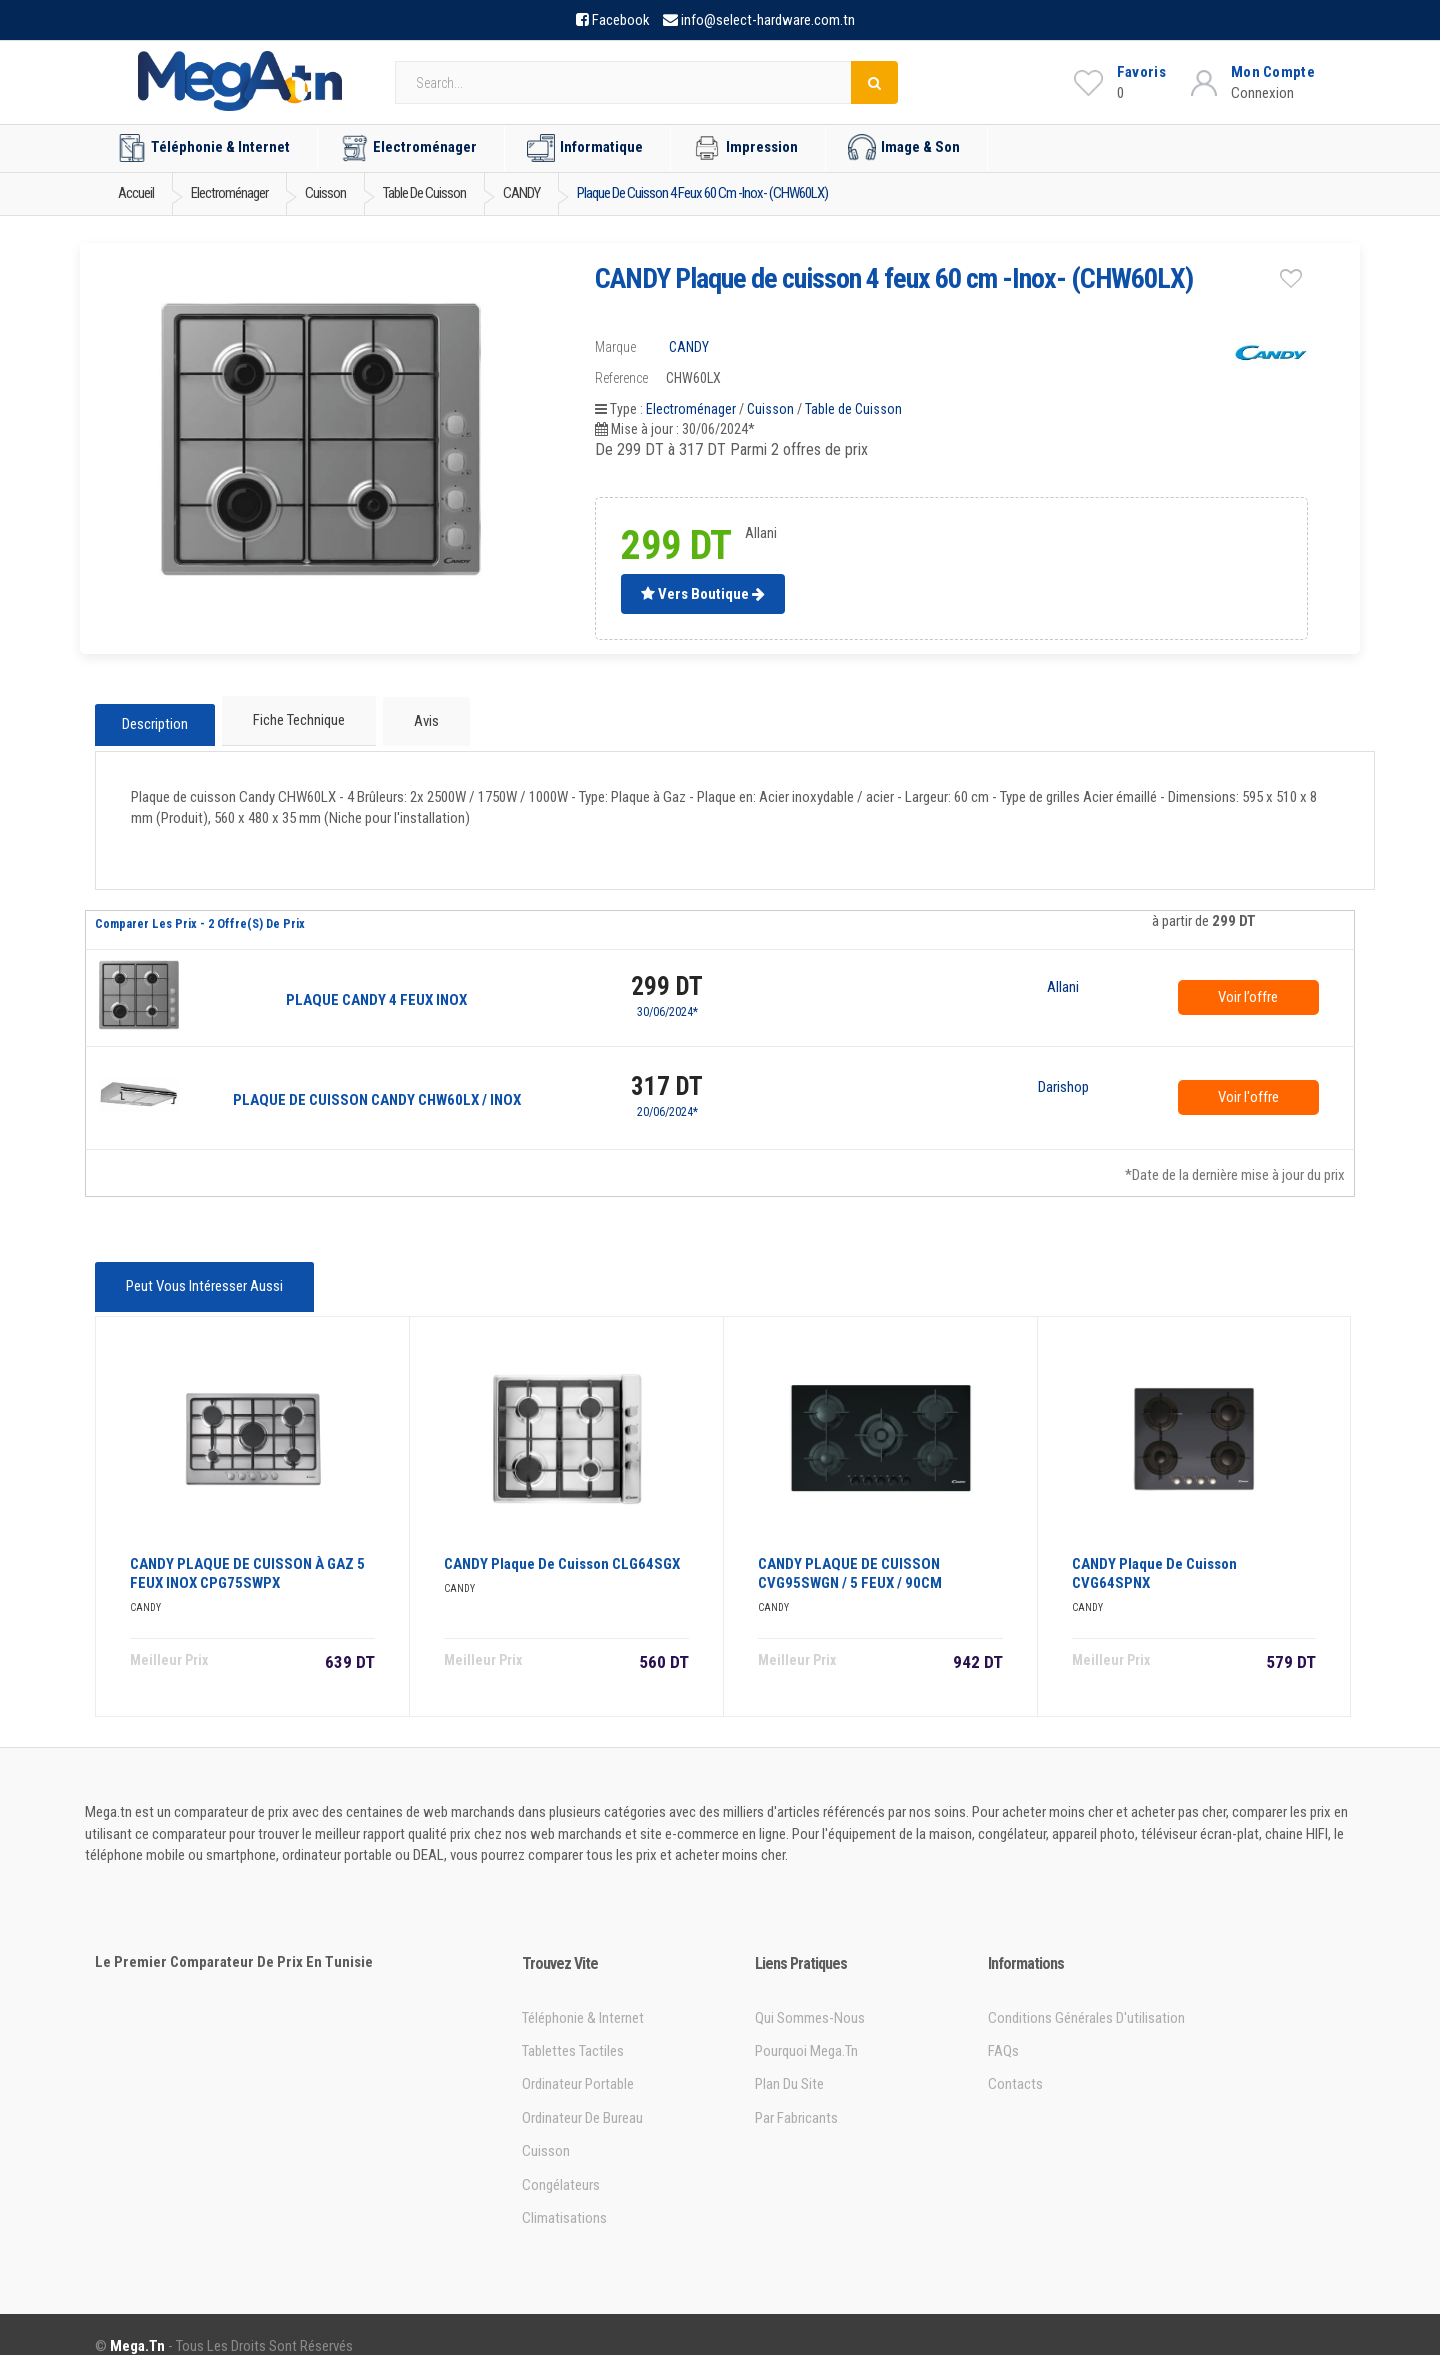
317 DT (667, 1075)
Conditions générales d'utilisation (1086, 1995)
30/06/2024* (667, 1001)
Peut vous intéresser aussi (200, 1273)
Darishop (1063, 1077)
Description (155, 719)
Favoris (1141, 72)
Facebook (621, 20)
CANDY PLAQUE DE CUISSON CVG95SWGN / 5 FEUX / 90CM (850, 1551)
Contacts (1015, 2062)
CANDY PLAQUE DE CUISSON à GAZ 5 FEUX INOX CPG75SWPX (247, 1551)
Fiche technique (297, 718)
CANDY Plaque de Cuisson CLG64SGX (562, 1542)
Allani (1063, 977)
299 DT (667, 975)
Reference (621, 378)
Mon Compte (1273, 72)
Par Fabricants (796, 2096)
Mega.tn (137, 2323)
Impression (745, 148)
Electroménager (408, 148)
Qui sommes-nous (810, 1995)
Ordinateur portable (578, 2062)
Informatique (585, 148)
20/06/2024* (667, 1101)
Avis (418, 718)
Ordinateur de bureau (582, 2096)
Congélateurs (561, 2163)
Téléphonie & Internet (204, 148)
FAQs (1003, 2029)
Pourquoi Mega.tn (806, 2029)
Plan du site (789, 2062)
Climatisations (564, 2196)
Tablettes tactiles (573, 2029)
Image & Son (904, 148)
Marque (615, 347)
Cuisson (770, 409)
